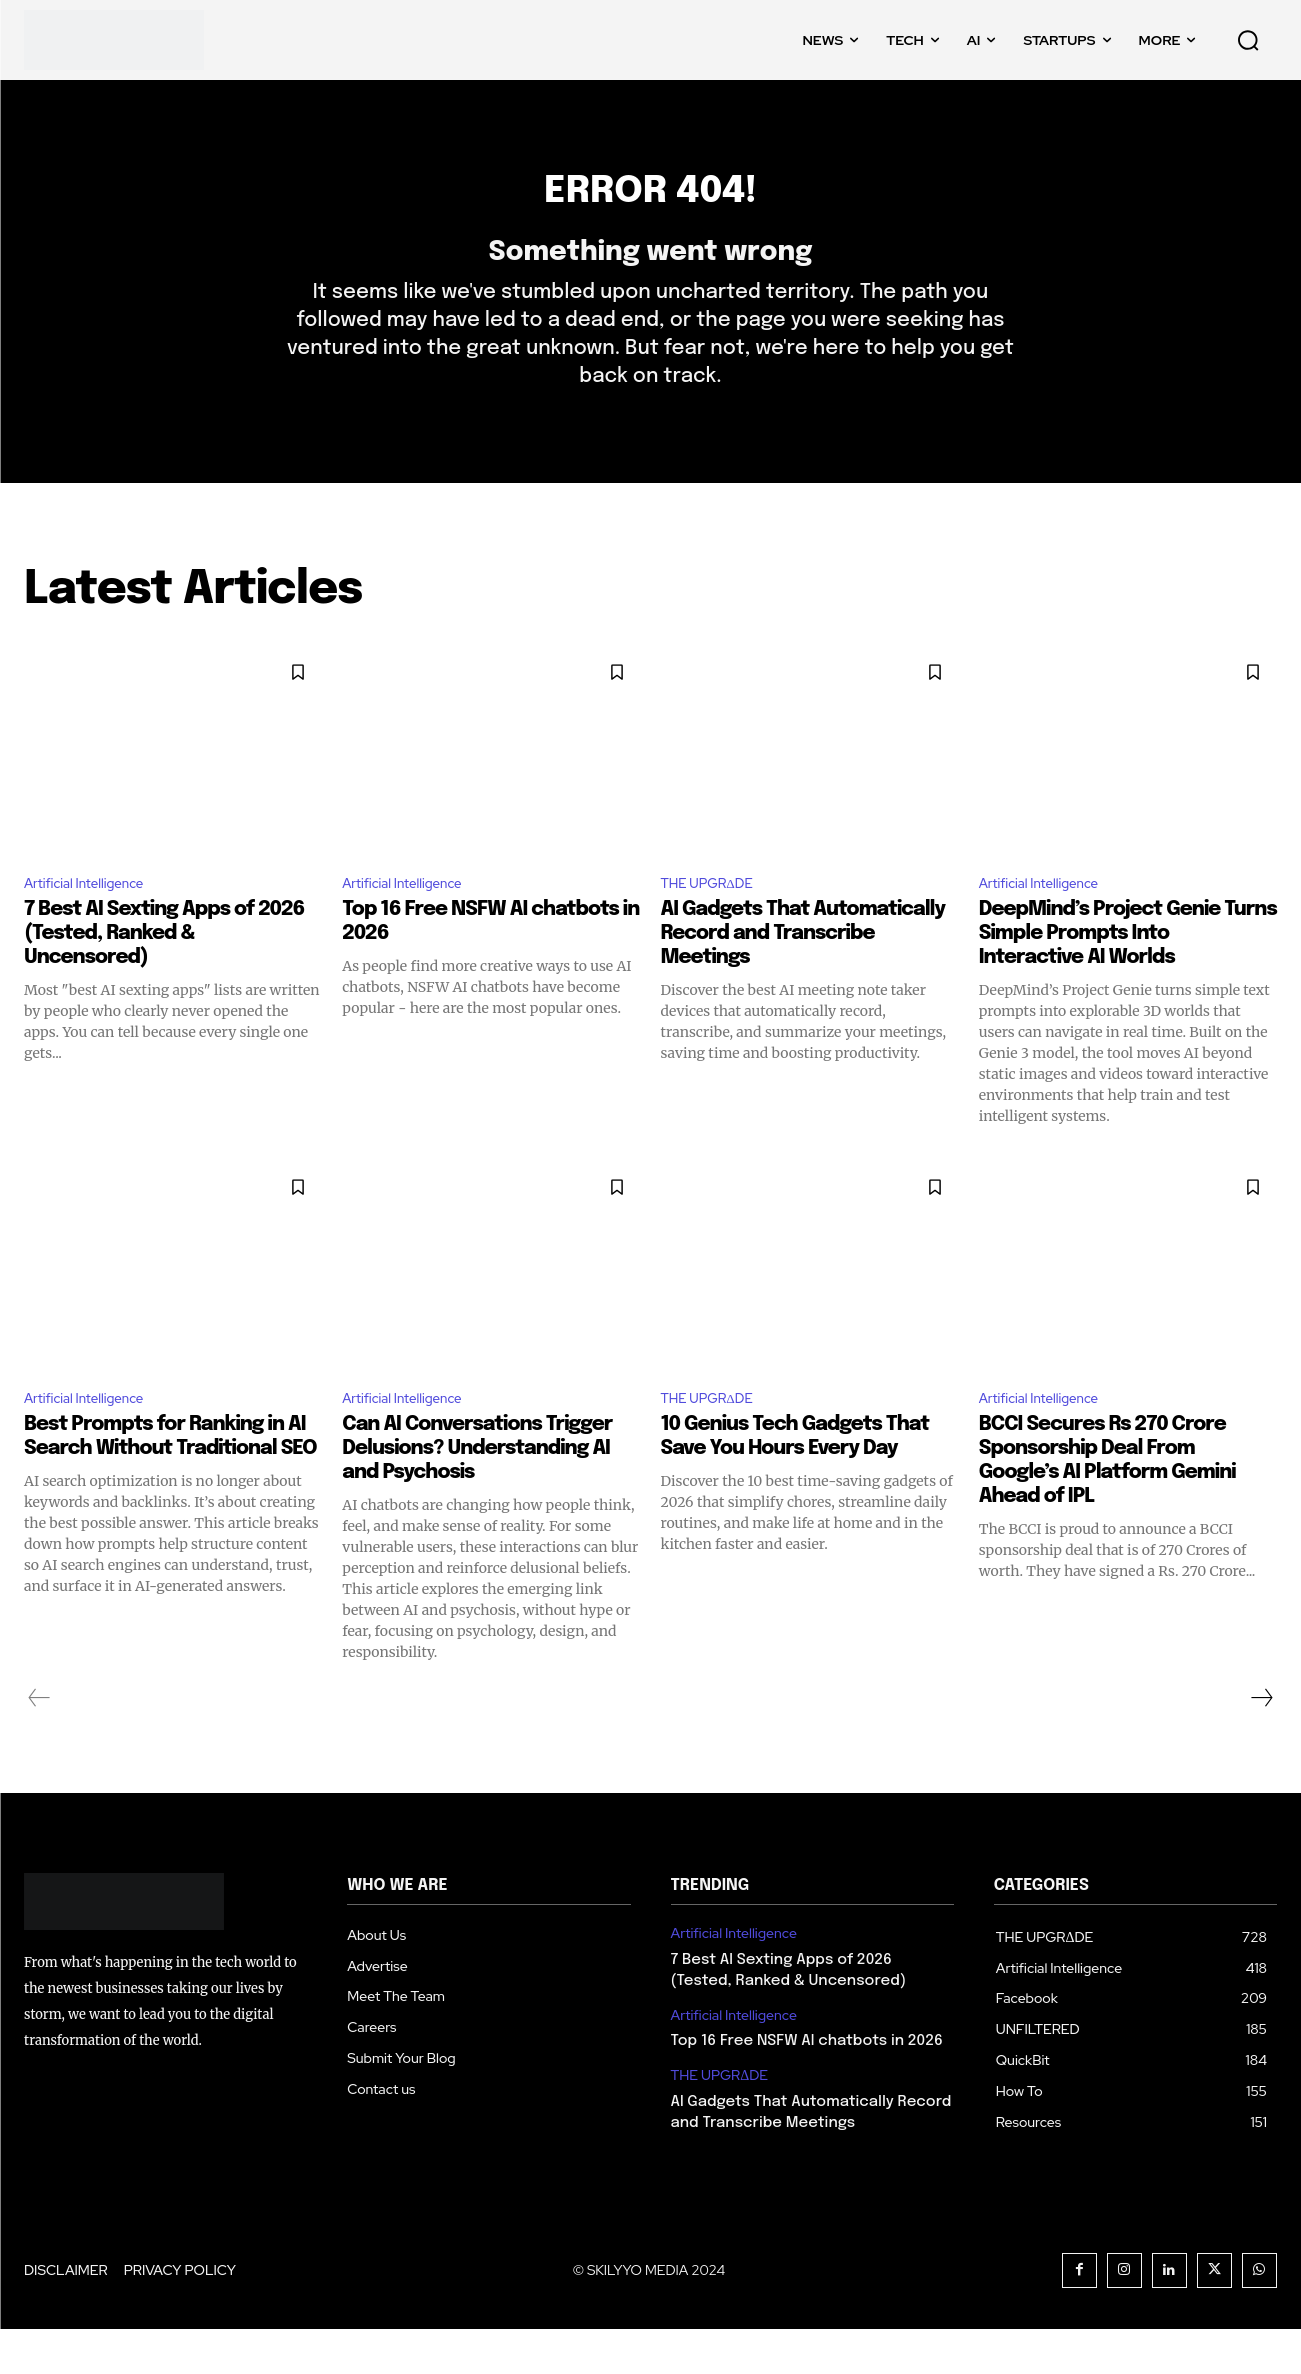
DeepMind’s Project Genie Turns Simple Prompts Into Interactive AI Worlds (1128, 973)
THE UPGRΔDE (717, 921)
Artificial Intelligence (96, 921)
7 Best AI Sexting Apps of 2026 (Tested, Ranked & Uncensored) (164, 973)
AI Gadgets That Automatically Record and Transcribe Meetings (803, 973)
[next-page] (1261, 1743)
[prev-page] (39, 1743)
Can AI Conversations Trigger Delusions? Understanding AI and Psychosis (477, 1493)
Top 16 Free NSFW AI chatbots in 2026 (807, 2086)
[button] (1248, 40)
